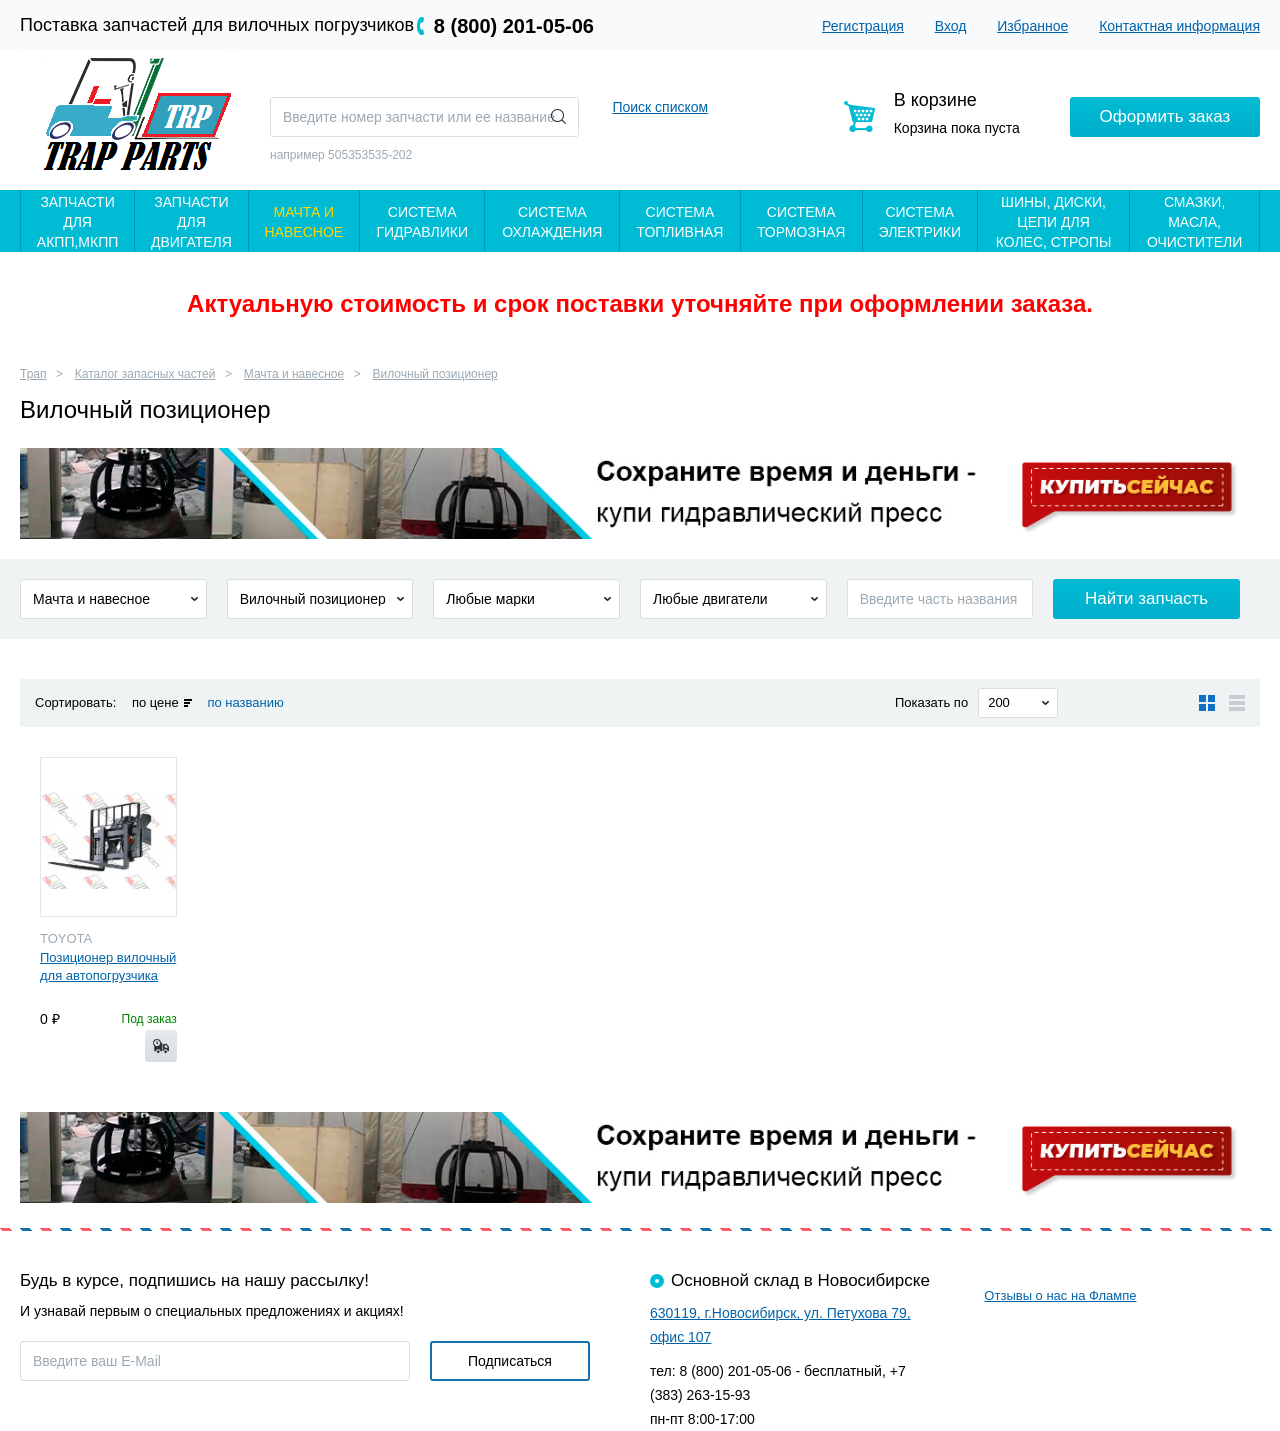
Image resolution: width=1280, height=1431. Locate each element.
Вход (951, 26)
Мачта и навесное (294, 374)
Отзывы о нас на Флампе (1060, 1295)
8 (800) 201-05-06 (514, 26)
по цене (155, 702)
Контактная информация (1179, 26)
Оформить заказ (1165, 116)
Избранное (1032, 26)
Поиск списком (660, 107)
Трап (33, 374)
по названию (245, 702)
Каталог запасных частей (145, 374)
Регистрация (863, 26)
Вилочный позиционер (435, 374)
